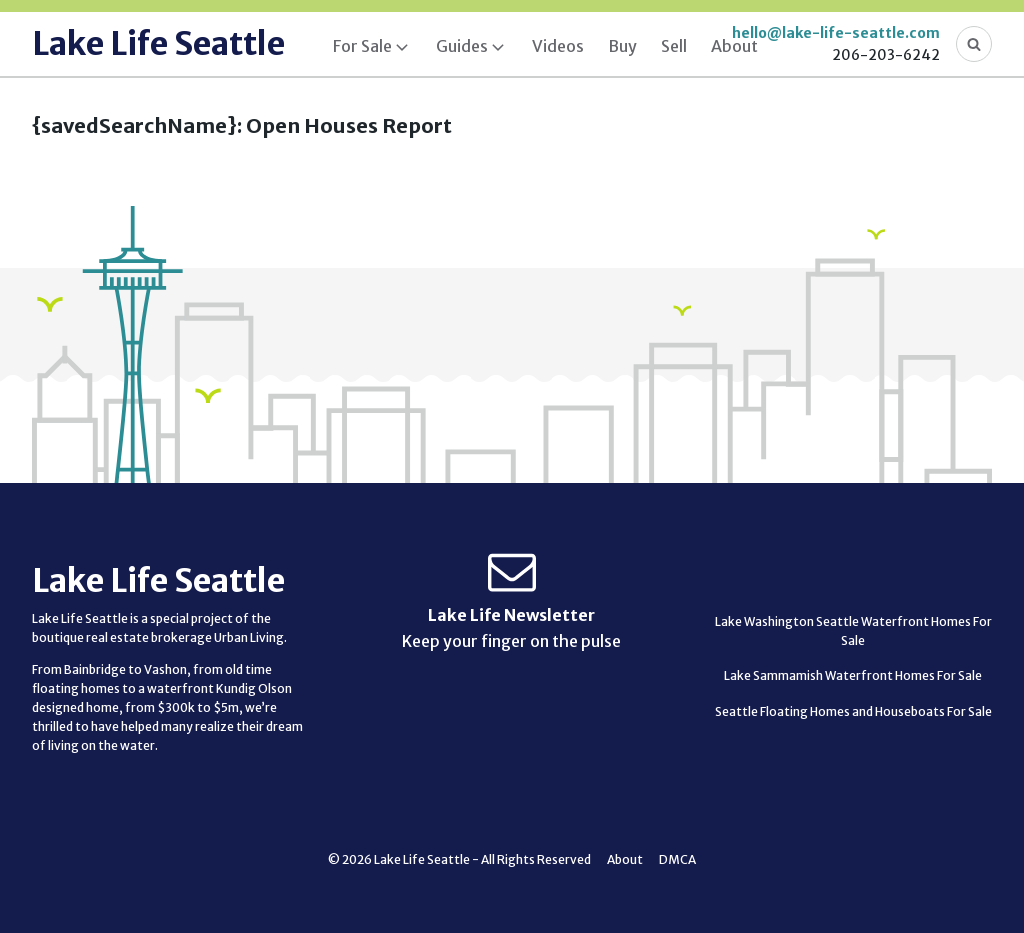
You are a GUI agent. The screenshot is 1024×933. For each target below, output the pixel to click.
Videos (558, 46)
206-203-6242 (886, 55)
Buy (622, 46)
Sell (674, 46)
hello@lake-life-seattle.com (836, 33)
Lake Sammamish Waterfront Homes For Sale (853, 675)
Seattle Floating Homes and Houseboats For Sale (853, 711)
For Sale (362, 46)
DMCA (677, 859)
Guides (462, 46)
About (734, 46)
